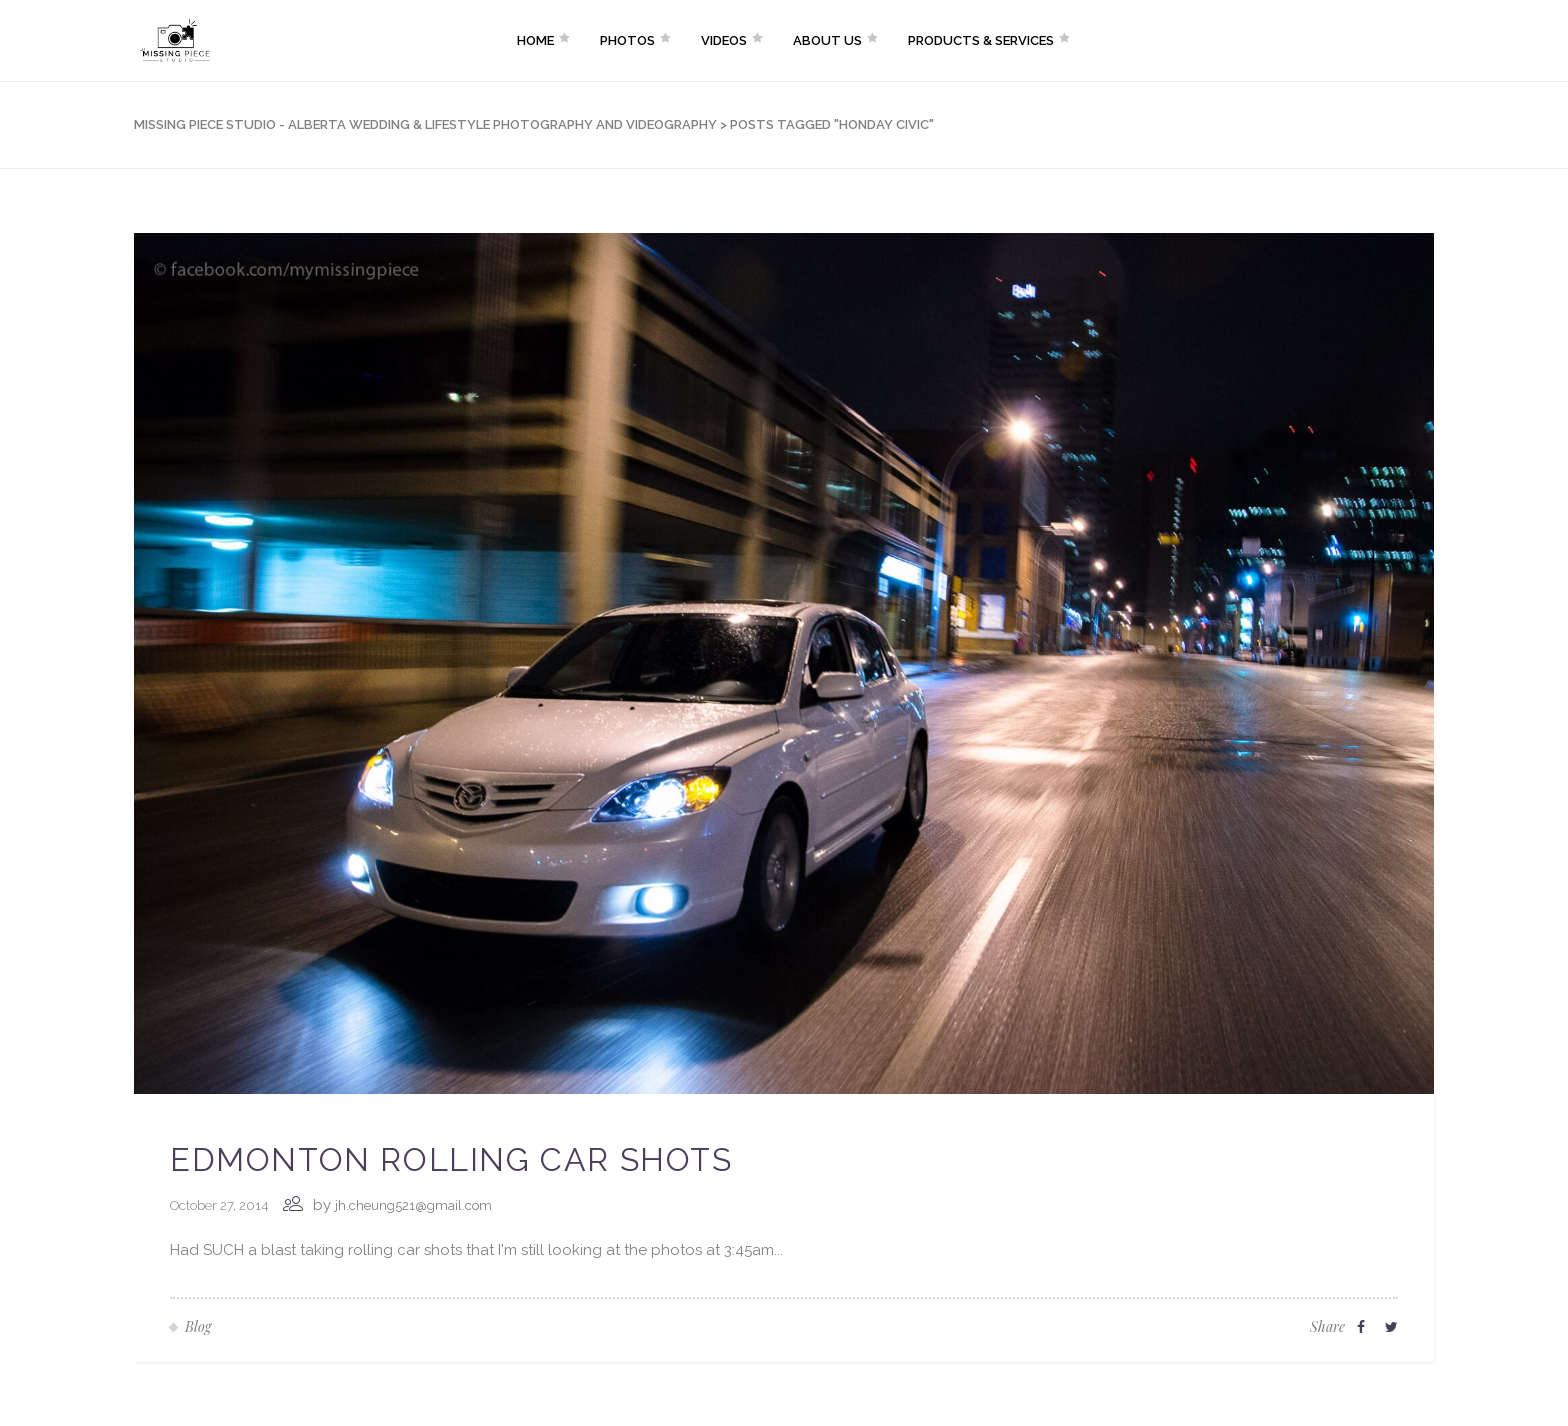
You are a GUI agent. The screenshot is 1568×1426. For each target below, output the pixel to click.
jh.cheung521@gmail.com (413, 1205)
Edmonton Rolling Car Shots (451, 1159)
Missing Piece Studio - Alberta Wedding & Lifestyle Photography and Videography (425, 124)
